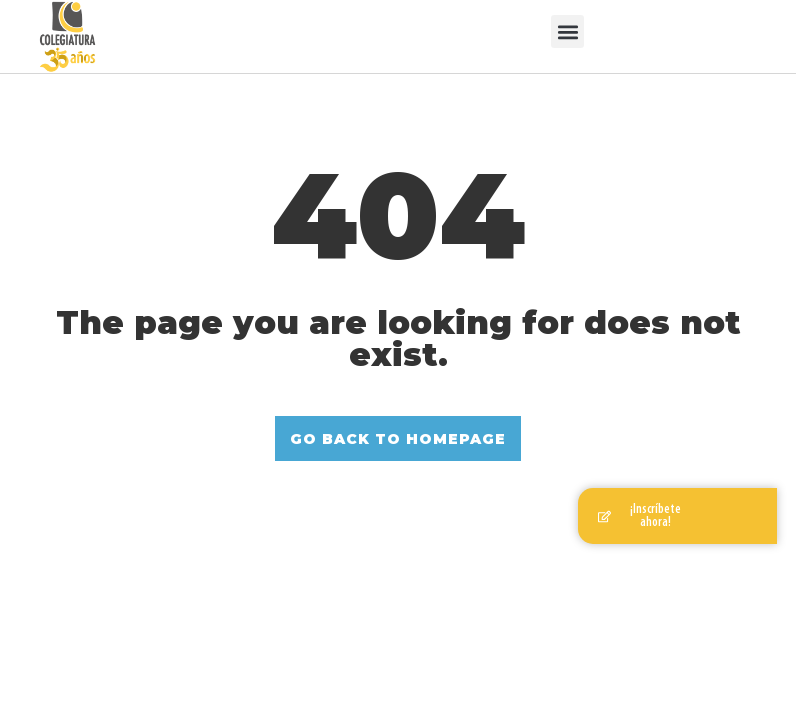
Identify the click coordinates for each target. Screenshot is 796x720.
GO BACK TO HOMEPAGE (398, 439)
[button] (567, 31)
